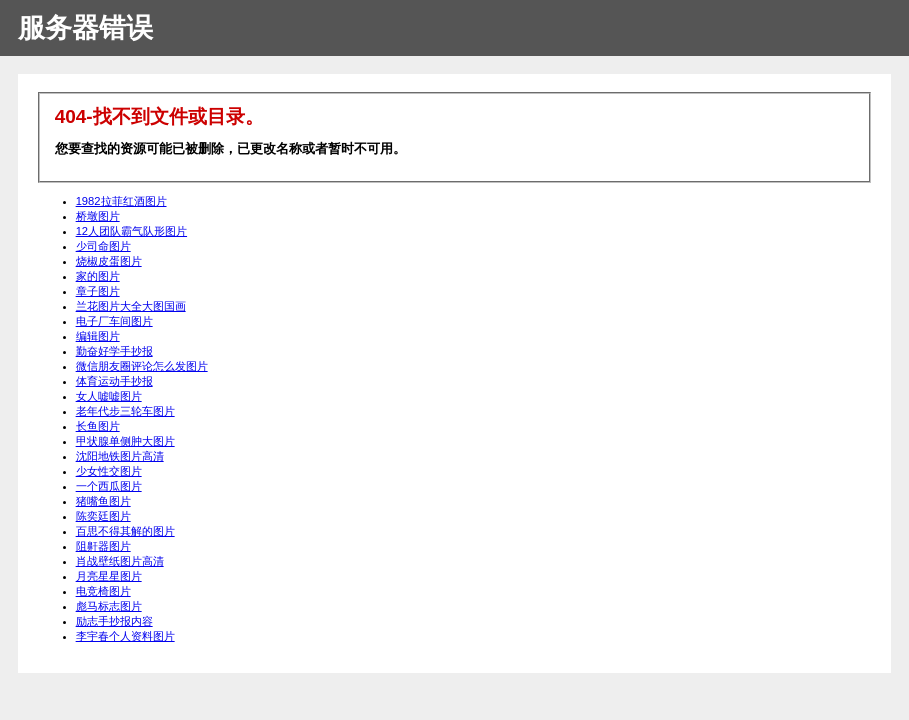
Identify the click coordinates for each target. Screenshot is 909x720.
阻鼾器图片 (103, 546)
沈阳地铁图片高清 (120, 456)
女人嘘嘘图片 (109, 396)
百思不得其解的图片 (125, 531)
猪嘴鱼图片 (103, 501)
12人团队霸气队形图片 (131, 231)
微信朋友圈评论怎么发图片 (142, 366)
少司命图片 (103, 246)
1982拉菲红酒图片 (121, 201)
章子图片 (98, 291)
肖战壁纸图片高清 (120, 561)
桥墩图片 (98, 216)
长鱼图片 (98, 426)
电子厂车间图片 (114, 321)
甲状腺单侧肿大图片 (125, 441)
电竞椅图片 (103, 591)
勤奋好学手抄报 (114, 351)
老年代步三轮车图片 (125, 411)
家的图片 (98, 276)
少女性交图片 (109, 471)
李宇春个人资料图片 (125, 636)
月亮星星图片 (109, 576)
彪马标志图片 (109, 606)
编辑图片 (98, 336)
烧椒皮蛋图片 (109, 261)
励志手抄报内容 (114, 621)
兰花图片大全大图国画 (131, 306)
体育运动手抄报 (114, 381)
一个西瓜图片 (109, 486)
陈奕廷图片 (103, 516)
